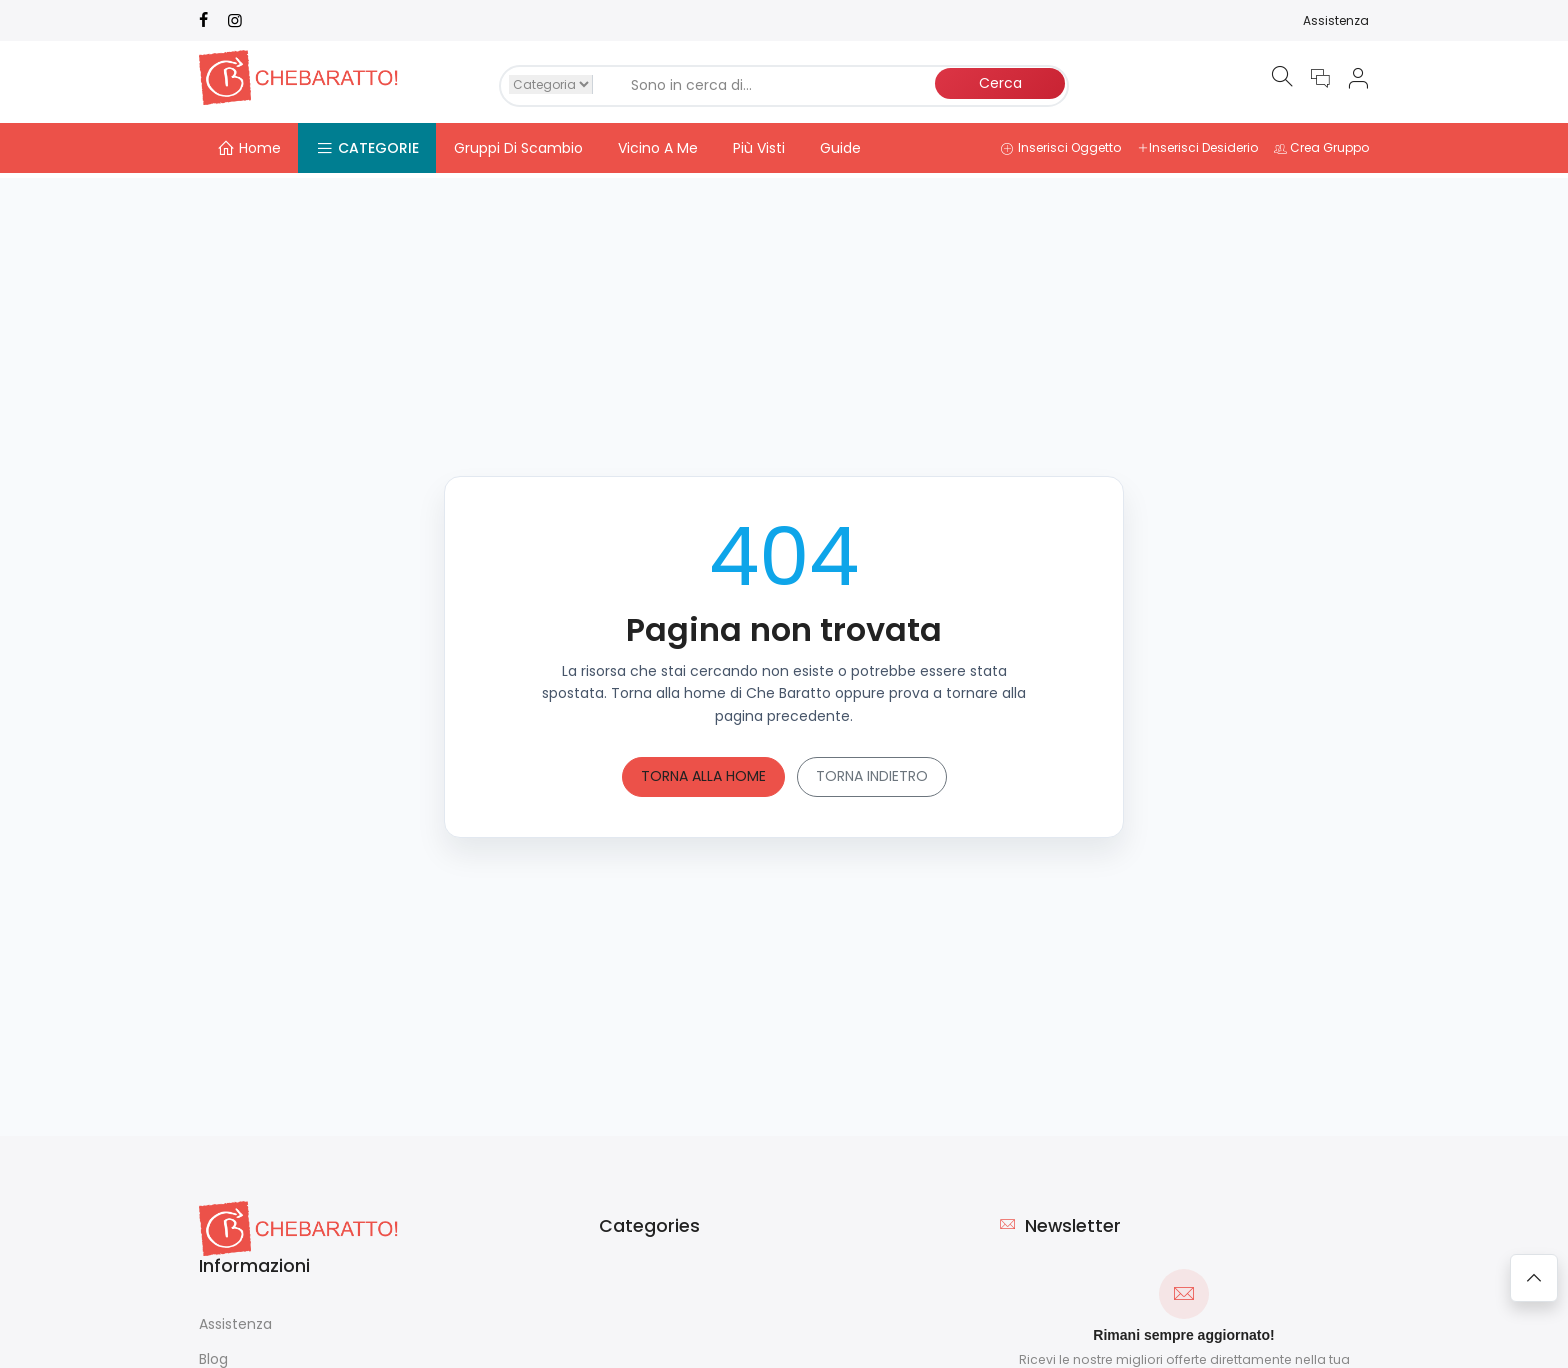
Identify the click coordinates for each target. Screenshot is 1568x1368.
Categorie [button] (367, 148)
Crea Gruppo (1321, 147)
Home (249, 148)
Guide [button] (840, 148)
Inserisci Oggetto (1060, 147)
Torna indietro (872, 771)
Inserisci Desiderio (1197, 147)
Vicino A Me (658, 148)
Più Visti (759, 148)
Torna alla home (703, 771)
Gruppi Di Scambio (518, 148)
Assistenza (1336, 20)
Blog (213, 1354)
